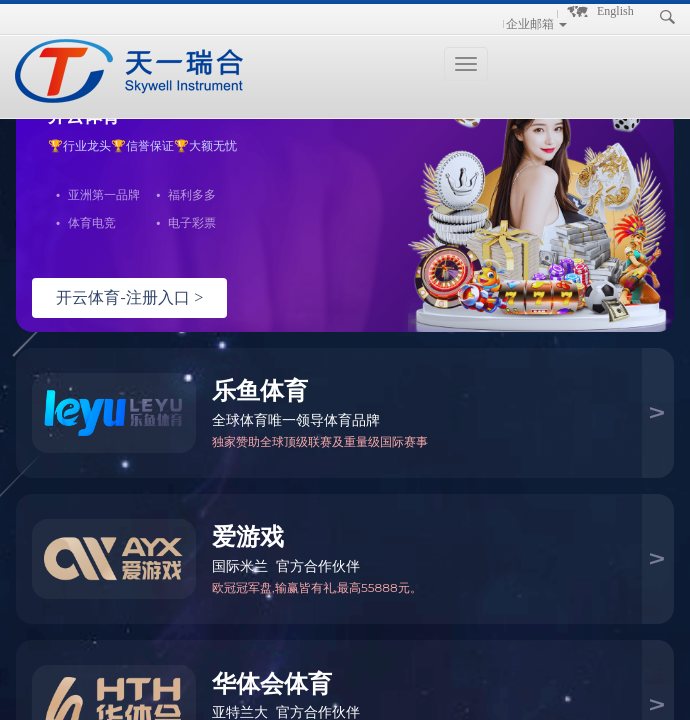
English (615, 11)
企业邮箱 (530, 24)
